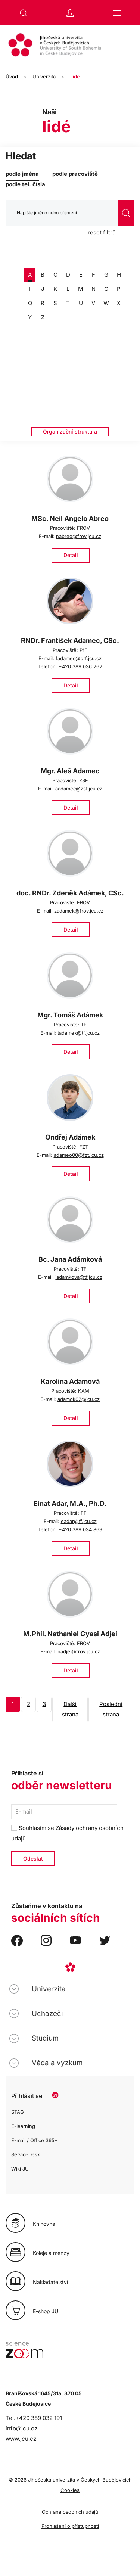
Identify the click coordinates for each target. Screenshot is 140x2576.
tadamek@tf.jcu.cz (78, 1033)
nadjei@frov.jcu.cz (78, 1651)
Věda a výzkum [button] (57, 2062)
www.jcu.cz (21, 2438)
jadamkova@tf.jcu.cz (78, 1277)
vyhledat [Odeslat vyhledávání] (126, 213)
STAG (17, 2112)
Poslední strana (110, 1709)
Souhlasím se (67, 1833)
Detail (70, 555)
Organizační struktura (70, 431)
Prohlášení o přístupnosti (70, 2526)
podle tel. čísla (25, 184)
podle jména (22, 173)
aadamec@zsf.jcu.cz (78, 789)
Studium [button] (45, 2038)
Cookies (70, 2490)
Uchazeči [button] (47, 2013)
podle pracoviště (75, 173)
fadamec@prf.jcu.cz (79, 658)
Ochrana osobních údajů (70, 2512)
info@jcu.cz (21, 2428)
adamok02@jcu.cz (78, 1399)
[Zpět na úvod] (70, 46)
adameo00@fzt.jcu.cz (79, 1155)
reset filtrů (102, 232)
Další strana (70, 1709)
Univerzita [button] (49, 1989)
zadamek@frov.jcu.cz (78, 911)
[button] (23, 13)
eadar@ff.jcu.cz (79, 1521)
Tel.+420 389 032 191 (34, 2417)
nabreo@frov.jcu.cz (78, 536)
